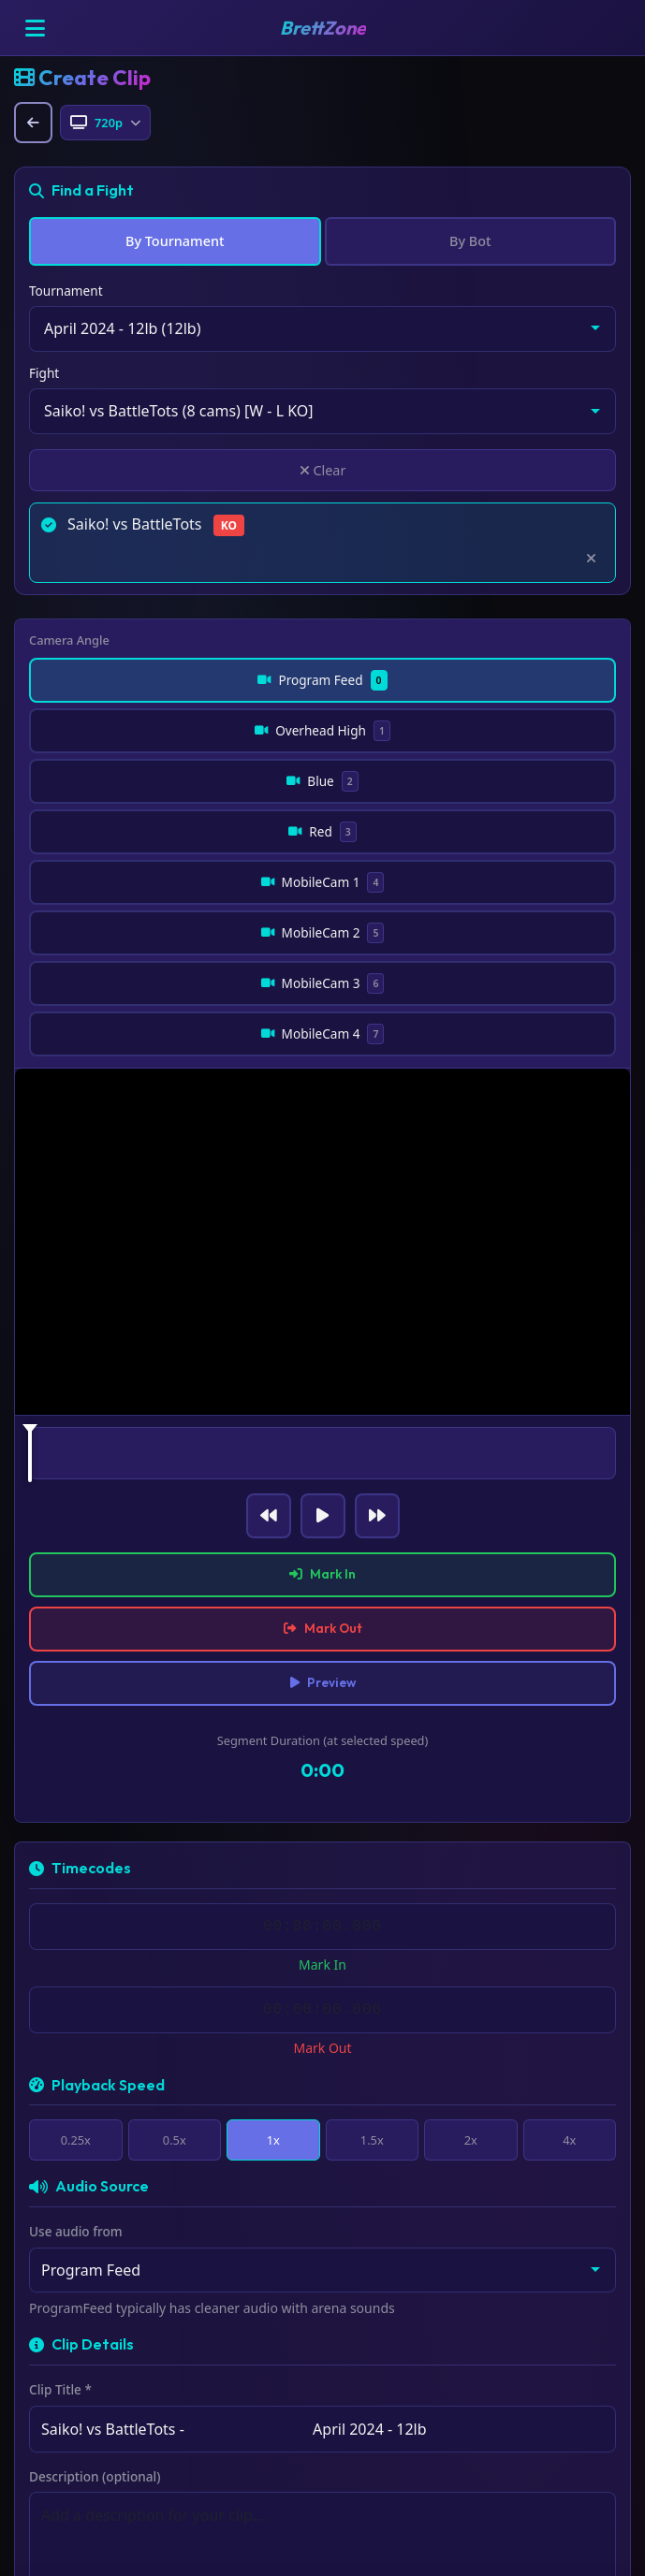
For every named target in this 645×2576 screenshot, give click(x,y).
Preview (322, 1500)
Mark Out (323, 1443)
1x (273, 1962)
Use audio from (76, 2054)
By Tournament (174, 241)
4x (570, 1962)
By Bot (470, 241)
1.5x (371, 1962)
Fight (44, 373)
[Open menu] (34, 28)
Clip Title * (60, 2212)
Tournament (66, 290)
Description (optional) (94, 2299)
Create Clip (322, 2467)
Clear (323, 470)
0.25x (76, 1962)
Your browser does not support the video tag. (322, 1050)
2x (470, 1962)
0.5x (174, 1962)
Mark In (322, 1386)
